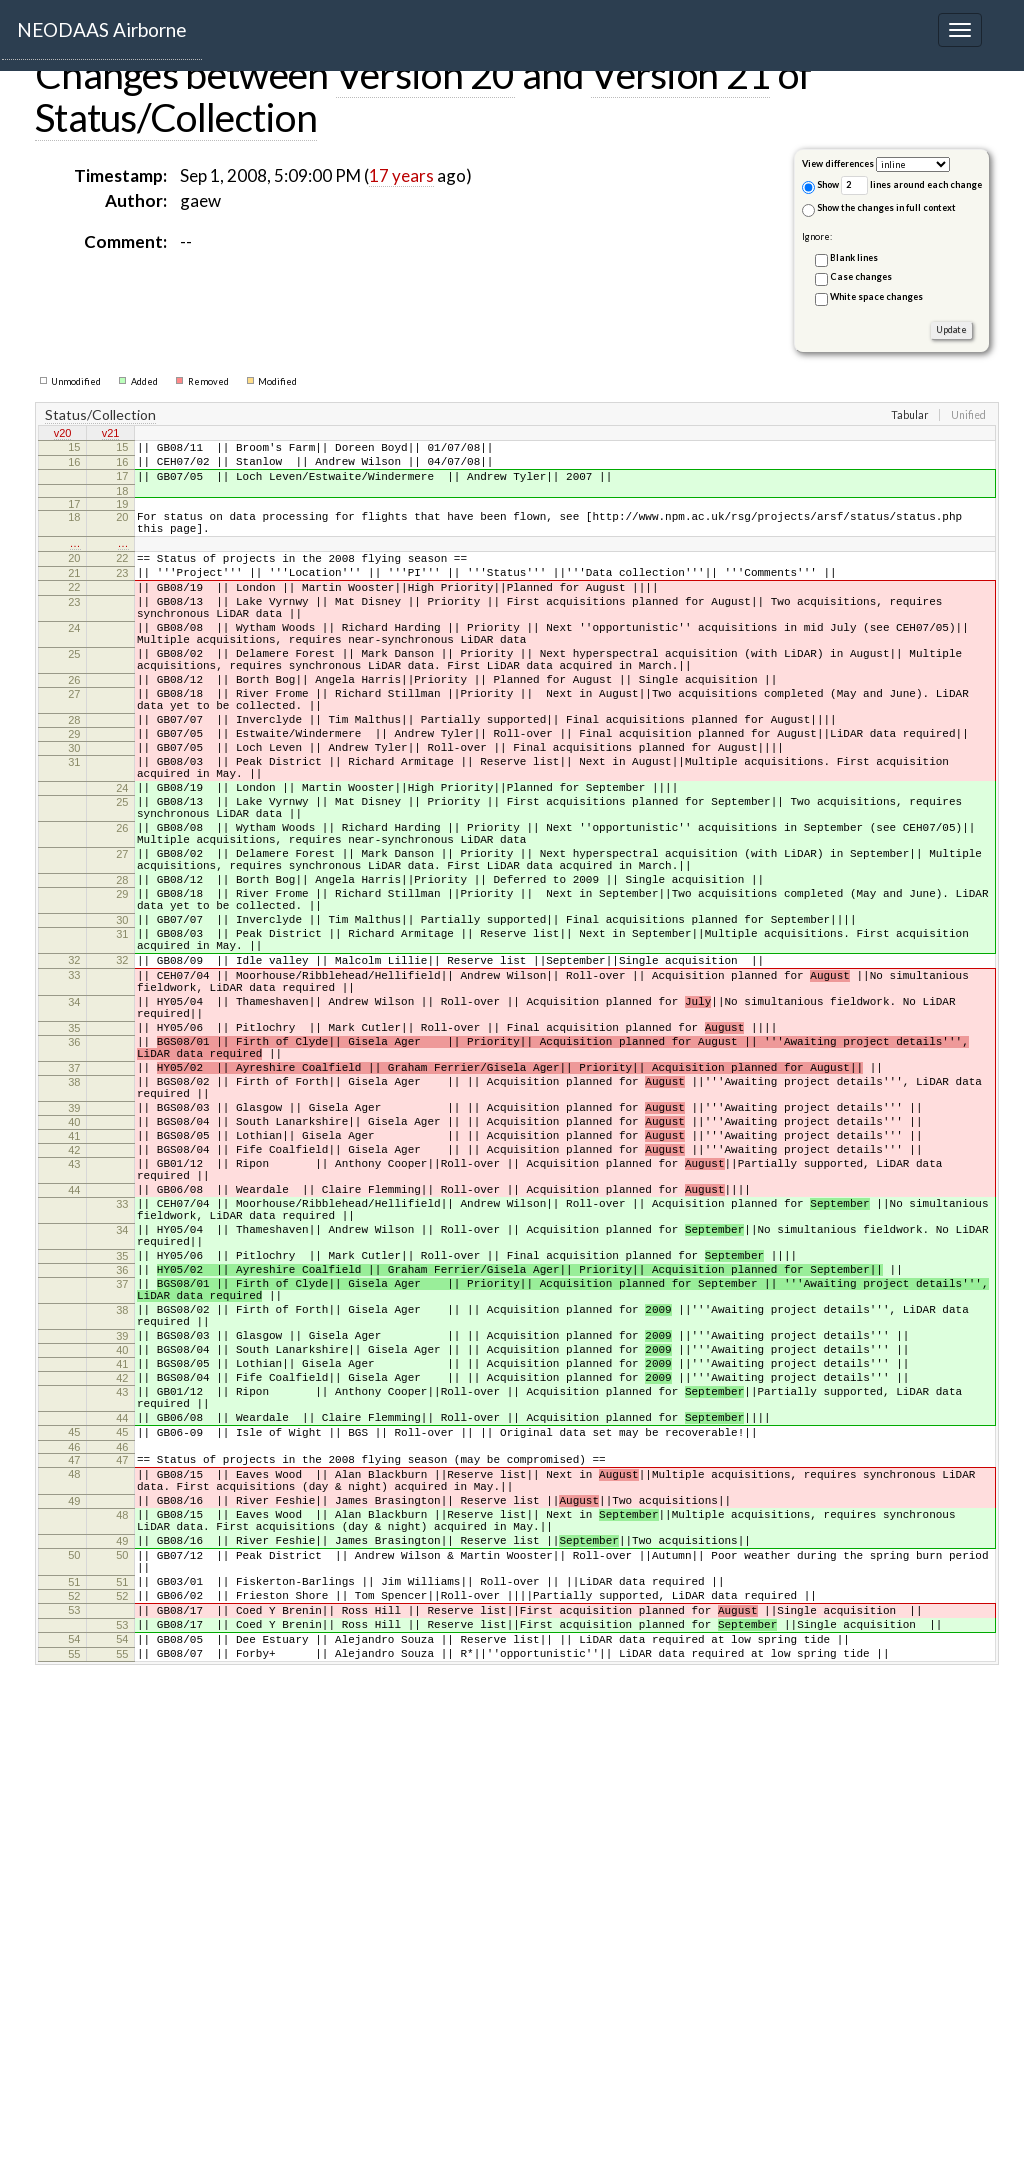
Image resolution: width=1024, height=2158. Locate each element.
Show (820, 186)
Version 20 (425, 74)
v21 (111, 435)
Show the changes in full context (879, 209)
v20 (63, 435)
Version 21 (680, 74)
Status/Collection (176, 117)
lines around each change (911, 185)
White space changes (876, 296)
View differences (838, 163)
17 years (401, 175)
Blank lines (854, 257)
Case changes (861, 276)
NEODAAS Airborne (102, 29)
